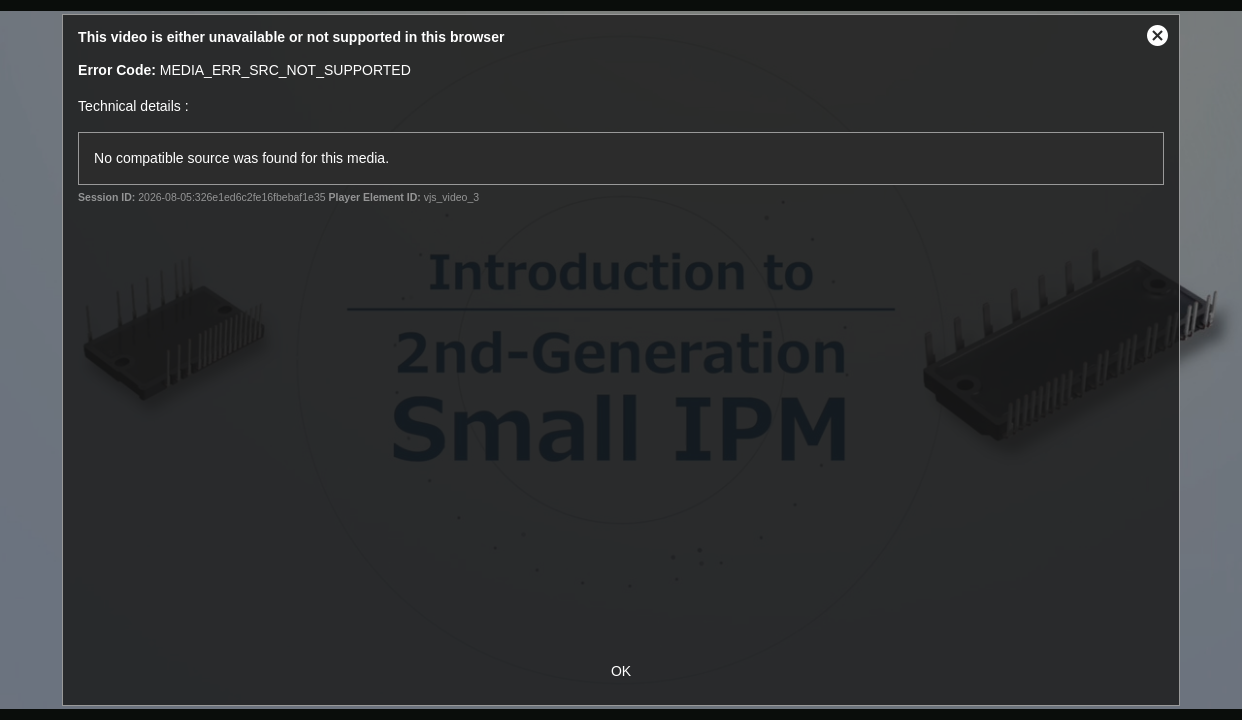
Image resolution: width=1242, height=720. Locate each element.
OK (621, 671)
